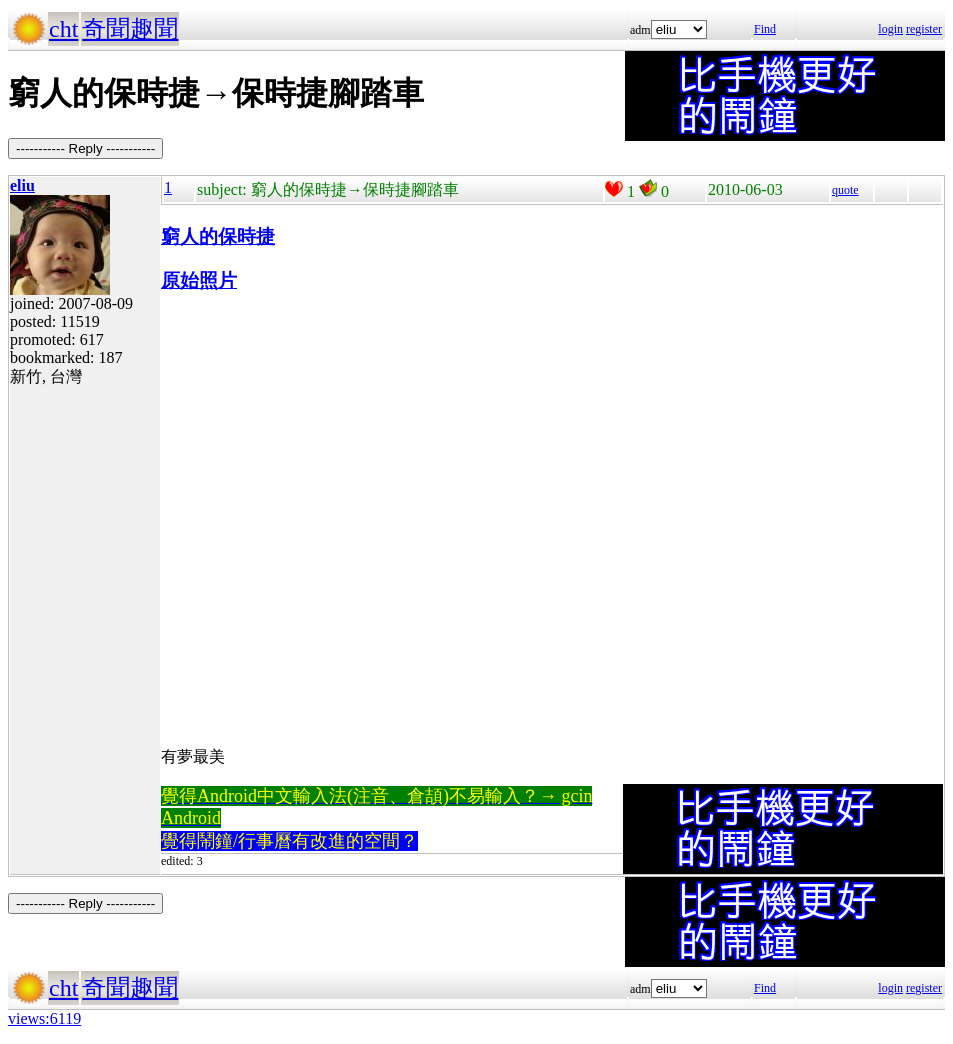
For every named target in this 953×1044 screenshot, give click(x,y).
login (890, 29)
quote (845, 190)
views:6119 (44, 1018)
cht (63, 29)
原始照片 (199, 280)
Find (765, 29)
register (924, 29)
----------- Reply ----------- (85, 148)
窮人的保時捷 (218, 236)
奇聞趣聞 (130, 29)
